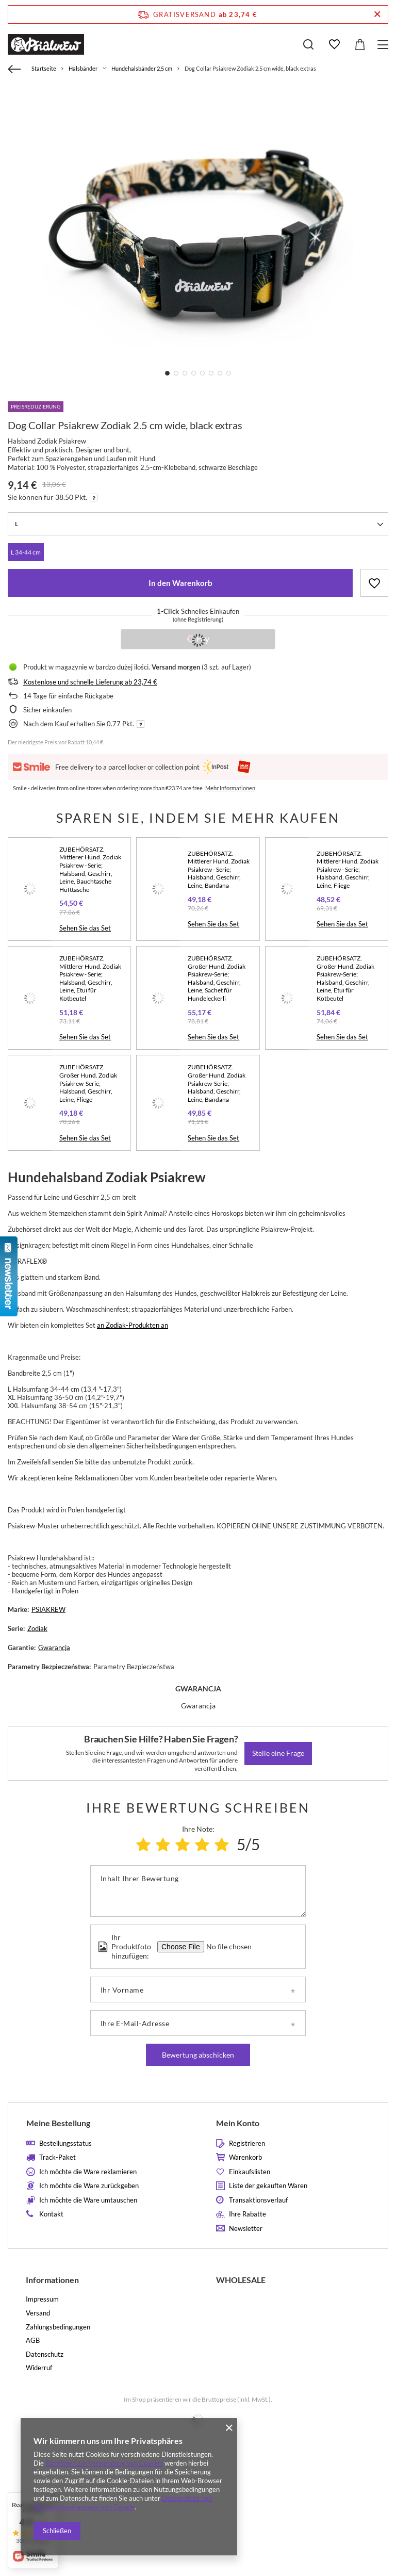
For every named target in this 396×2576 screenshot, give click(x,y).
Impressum (42, 2299)
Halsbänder (83, 68)
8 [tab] (228, 373)
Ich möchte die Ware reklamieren (88, 2172)
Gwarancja (54, 1647)
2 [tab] (176, 373)
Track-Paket (57, 2157)
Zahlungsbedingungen (58, 2327)
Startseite (43, 68)
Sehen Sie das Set (85, 928)
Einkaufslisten (249, 2172)
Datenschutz (44, 2354)
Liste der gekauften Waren (268, 2186)
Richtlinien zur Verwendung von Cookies (104, 2463)
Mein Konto (237, 2123)
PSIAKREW (48, 1609)
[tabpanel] (198, 236)
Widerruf (39, 2368)
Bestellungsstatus (65, 2143)
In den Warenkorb (180, 583)
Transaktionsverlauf (258, 2200)
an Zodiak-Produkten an (132, 1325)
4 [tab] (193, 373)
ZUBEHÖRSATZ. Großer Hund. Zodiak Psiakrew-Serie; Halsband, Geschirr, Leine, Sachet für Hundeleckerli (216, 978)
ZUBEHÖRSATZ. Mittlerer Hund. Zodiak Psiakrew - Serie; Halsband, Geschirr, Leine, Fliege (347, 869)
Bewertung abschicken (198, 2054)
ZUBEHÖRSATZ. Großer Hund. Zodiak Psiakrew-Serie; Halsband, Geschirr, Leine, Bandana (216, 1083)
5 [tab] (202, 373)
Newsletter (245, 2228)
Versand (38, 2313)
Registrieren (247, 2143)
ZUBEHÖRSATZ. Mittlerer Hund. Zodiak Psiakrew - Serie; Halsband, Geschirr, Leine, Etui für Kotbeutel (90, 978)
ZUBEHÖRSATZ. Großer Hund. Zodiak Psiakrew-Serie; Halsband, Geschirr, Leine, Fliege (88, 1083)
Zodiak (37, 1628)
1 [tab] (167, 373)
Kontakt (51, 2214)
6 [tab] (211, 373)
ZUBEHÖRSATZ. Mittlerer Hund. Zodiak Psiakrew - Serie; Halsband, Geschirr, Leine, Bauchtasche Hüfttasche (90, 869)
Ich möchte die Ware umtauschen (88, 2200)
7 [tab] (220, 373)
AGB (33, 2340)
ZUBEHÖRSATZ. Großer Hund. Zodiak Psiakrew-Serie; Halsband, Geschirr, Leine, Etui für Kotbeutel (345, 978)
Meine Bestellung (58, 2123)
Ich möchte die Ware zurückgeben (89, 2186)
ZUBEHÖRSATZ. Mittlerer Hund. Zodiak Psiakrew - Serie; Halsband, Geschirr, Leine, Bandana (219, 869)
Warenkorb (245, 2157)
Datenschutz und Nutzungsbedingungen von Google (123, 2502)
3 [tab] (185, 373)
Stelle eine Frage (278, 1753)
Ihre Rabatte (247, 2214)
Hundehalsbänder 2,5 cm (141, 68)
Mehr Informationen (230, 788)
